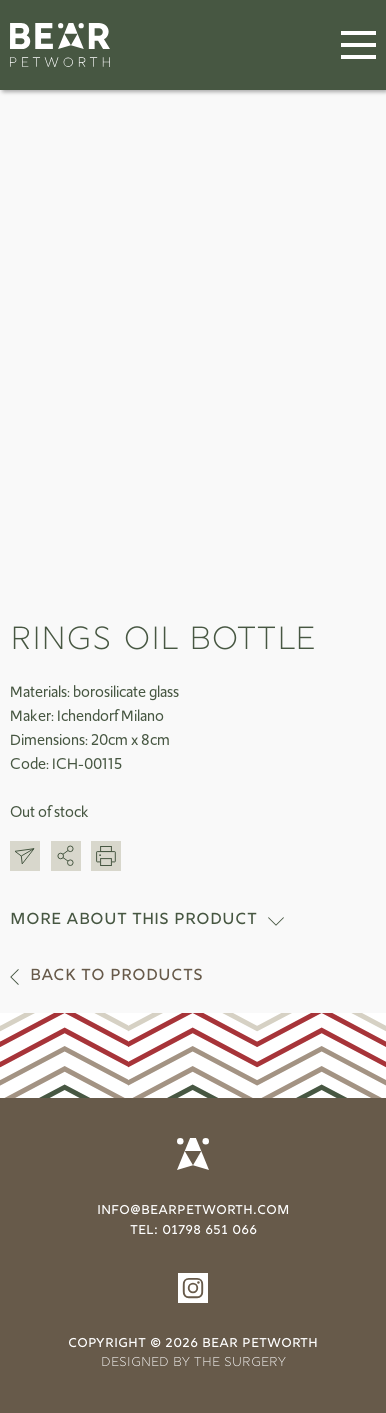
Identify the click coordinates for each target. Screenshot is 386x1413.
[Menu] (358, 45)
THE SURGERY (240, 1363)
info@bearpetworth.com (193, 1211)
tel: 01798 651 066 (193, 1231)
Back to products (116, 976)
